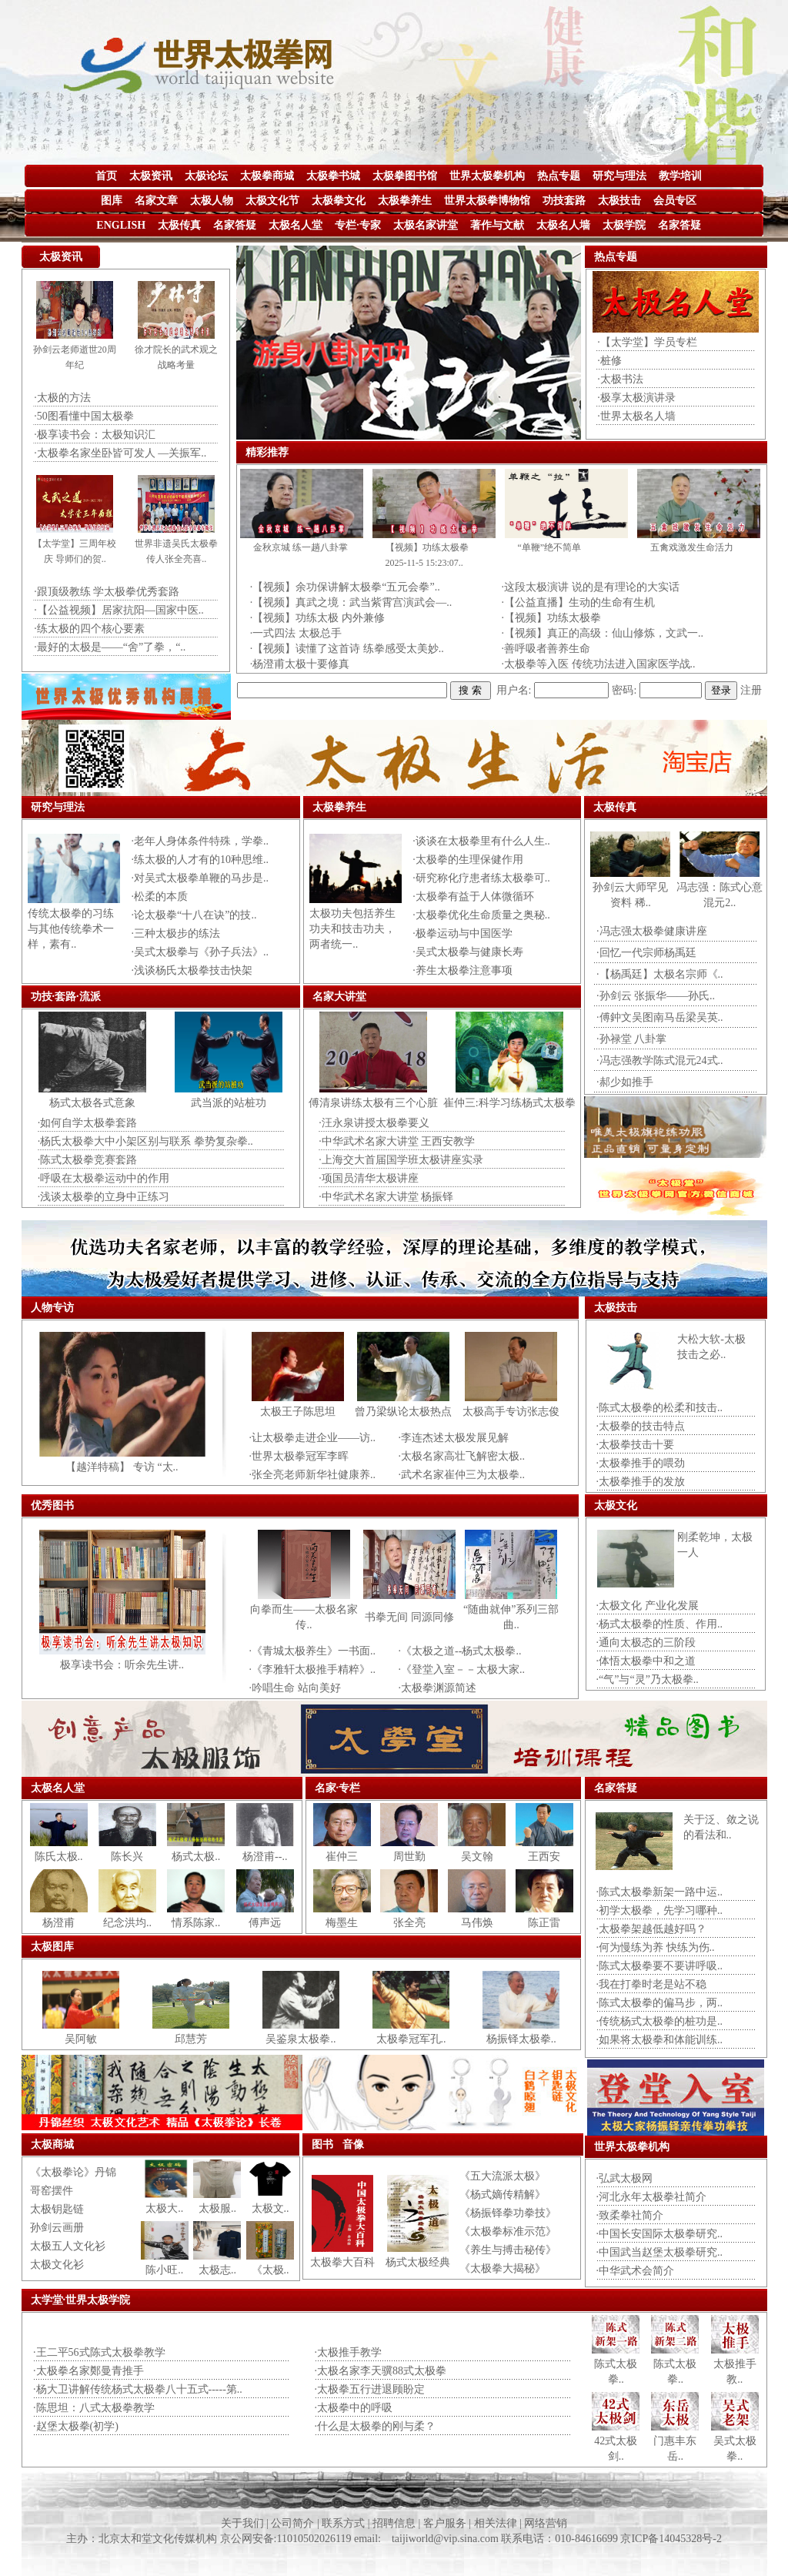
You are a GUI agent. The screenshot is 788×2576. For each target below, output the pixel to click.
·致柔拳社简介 (630, 2215)
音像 (353, 2144)
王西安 (544, 1856)
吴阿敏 (81, 2039)
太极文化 (615, 1505)
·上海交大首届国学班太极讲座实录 (401, 1160)
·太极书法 (620, 379)
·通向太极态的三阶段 (646, 1642)
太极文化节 (272, 200)
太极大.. (164, 2208)
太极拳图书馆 (404, 176)
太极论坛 (206, 176)
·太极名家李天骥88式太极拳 (381, 2371)
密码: (624, 690)
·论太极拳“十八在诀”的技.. (194, 915)
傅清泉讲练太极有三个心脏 (373, 1103)
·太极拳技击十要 (635, 1444)
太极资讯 (150, 176)
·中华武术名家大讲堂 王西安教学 (397, 1141)
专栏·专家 (358, 225)
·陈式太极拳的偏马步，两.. (659, 2003)
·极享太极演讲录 (636, 397)
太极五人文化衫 (67, 2246)
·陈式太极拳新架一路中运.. (659, 1892)
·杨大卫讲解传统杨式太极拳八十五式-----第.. (137, 2389)
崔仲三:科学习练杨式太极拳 (509, 1103)
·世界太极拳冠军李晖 (299, 1456)
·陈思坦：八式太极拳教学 (94, 2408)
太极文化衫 (57, 2264)
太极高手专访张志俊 (510, 1411)
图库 (111, 200)
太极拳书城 (333, 176)
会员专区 (674, 200)
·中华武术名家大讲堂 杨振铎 (386, 1197)
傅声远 (265, 1923)
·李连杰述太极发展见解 (454, 1438)
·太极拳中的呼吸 (354, 2408)
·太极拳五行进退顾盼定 (370, 2389)
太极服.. (217, 2208)
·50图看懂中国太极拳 (84, 416)
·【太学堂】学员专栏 (647, 342)
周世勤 (409, 1856)
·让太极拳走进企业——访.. (312, 1438)
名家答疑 (234, 225)
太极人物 (211, 200)
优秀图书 (52, 1505)
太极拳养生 (405, 200)
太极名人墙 (563, 225)
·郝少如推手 (624, 1082)
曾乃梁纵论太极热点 (403, 1411)
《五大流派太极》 (502, 2176)
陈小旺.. (164, 2270)
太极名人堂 (295, 225)
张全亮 (409, 1923)
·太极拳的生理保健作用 (467, 859)
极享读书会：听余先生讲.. (122, 1665)
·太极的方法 (62, 397)
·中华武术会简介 (635, 2271)
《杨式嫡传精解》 (502, 2194)
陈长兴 (127, 1856)
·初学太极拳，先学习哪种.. (659, 1910)
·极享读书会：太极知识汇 (94, 434)
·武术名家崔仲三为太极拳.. (462, 1474)
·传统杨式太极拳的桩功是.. (659, 2021)
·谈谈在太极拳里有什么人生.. (481, 841)
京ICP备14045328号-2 (670, 2538)
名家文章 (156, 200)
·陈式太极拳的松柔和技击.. (659, 1407)
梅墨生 (342, 1923)
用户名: (514, 690)
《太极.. (270, 2270)
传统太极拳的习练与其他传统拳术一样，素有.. (71, 929)
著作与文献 (497, 225)
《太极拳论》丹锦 (73, 2172)
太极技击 (619, 200)
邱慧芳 (191, 2039)
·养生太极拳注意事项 (462, 970)
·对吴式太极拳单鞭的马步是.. (200, 878)
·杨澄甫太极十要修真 (300, 664)
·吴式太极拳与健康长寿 (467, 952)
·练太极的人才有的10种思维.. (200, 859)
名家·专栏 (338, 1788)
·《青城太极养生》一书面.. (312, 1651)
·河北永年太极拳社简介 (651, 2197)
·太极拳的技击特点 (641, 1426)
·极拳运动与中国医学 (462, 933)
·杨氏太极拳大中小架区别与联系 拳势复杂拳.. (145, 1141)
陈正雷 (544, 1923)
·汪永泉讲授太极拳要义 (374, 1123)
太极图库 (52, 1946)
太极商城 (52, 2144)
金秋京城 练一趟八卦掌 (300, 547)
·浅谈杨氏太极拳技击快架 (192, 970)
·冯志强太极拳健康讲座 (651, 931)
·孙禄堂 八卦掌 (631, 1039)
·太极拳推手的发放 (641, 1481)
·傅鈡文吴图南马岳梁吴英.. (659, 1017)
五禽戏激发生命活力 (691, 547)
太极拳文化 (339, 200)
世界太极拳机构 (487, 176)
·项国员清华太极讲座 (369, 1178)
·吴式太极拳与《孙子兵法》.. (200, 952)
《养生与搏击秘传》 (507, 2250)
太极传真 (179, 225)
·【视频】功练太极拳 (552, 618)
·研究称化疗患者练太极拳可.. (481, 878)
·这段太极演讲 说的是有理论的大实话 (590, 587)
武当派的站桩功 (228, 1103)
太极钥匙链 (57, 2209)
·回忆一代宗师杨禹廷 (646, 952)
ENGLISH (120, 225)
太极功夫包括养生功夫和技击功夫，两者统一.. (352, 929)
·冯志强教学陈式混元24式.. (659, 1060)
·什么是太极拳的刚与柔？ (375, 2426)
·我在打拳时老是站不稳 (651, 1984)
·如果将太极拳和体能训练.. (659, 2040)
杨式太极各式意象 (92, 1103)
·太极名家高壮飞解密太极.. (462, 1456)
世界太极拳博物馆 (487, 200)
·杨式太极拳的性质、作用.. (659, 1624)
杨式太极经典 (418, 2262)
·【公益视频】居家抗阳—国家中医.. (119, 610)
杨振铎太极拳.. (521, 2039)
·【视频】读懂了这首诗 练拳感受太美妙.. (347, 648)
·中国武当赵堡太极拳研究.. (659, 2252)
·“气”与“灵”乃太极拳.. (647, 1679)
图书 (322, 2144)
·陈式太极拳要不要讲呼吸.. (659, 1966)
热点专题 (558, 176)
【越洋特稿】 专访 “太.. (121, 1467)
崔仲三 (342, 1856)
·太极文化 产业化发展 (647, 1605)
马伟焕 (477, 1923)
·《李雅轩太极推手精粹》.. (312, 1669)
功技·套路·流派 (66, 996)
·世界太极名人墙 (636, 416)
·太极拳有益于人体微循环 (473, 896)
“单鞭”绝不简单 (550, 547)
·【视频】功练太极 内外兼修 (317, 618)
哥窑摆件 (51, 2190)
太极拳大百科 (342, 2262)
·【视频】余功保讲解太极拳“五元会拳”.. (345, 587)
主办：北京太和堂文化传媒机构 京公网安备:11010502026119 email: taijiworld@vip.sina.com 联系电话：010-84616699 (343, 2538)
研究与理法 (619, 176)
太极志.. (217, 2270)
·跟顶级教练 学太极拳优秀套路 (106, 591)
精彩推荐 (267, 452)
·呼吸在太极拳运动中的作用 (104, 1178)
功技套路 (564, 200)
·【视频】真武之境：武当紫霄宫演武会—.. (351, 602)
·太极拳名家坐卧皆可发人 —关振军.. (120, 453)
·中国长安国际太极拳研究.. (659, 2234)
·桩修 (609, 360)
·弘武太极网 (624, 2178)
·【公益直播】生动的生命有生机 (579, 602)
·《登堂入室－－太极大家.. (462, 1669)
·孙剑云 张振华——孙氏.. (655, 996)
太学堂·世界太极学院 (81, 2300)
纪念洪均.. (127, 1923)
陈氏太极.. (59, 1856)
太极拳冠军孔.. (411, 2039)
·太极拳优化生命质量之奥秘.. (481, 915)
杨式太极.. (196, 1856)
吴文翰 (477, 1856)
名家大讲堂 (339, 996)
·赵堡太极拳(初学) (76, 2426)
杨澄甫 (58, 1923)
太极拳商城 (267, 176)
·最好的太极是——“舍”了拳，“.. (109, 647)
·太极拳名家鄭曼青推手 (88, 2371)
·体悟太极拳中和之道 (646, 1661)
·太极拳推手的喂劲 (641, 1463)
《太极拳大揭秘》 (502, 2268)
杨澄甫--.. (264, 1856)
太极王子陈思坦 (298, 1411)
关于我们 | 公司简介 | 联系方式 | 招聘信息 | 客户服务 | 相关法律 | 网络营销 (394, 2523)
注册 (751, 690)
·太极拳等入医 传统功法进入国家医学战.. (599, 664)
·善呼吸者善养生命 (546, 648)
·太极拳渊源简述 (438, 1688)
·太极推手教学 (348, 2352)
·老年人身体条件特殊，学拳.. (200, 841)
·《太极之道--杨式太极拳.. (460, 1651)
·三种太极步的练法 (176, 933)
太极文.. (270, 2208)
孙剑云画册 (57, 2227)
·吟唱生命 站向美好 (295, 1688)
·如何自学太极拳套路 (88, 1123)
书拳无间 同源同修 (409, 1617)
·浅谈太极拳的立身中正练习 (104, 1197)
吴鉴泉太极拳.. (300, 2039)
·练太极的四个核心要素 (89, 628)
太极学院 (624, 225)
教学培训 (680, 176)
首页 (106, 176)
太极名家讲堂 (425, 225)
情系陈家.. (196, 1923)
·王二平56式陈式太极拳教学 (99, 2352)
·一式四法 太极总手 (296, 633)
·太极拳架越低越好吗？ (651, 1929)
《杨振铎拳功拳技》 (507, 2213)
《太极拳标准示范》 (507, 2231)
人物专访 (52, 1307)
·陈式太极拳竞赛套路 (88, 1160)
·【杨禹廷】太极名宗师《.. (659, 974)
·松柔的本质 (160, 896)
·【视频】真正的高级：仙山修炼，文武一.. (603, 633)
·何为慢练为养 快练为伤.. (655, 1947)
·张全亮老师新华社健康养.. (312, 1474)
